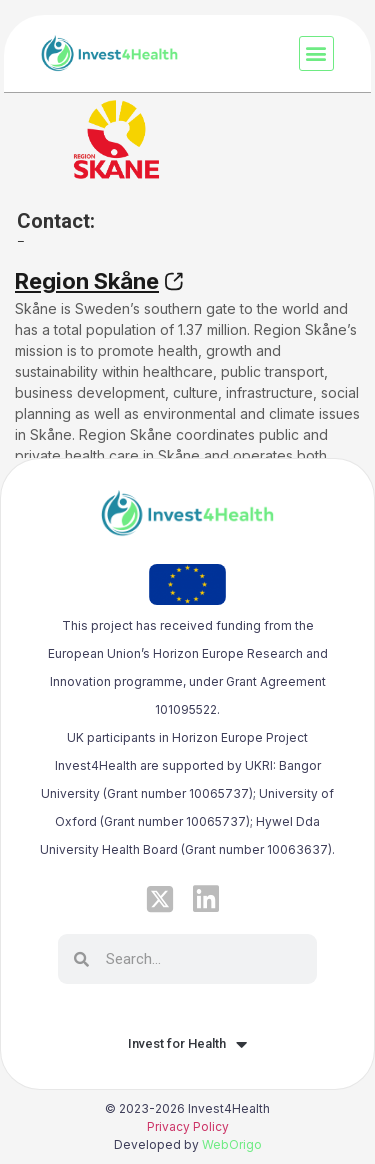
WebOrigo (232, 1144)
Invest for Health (187, 1044)
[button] (316, 53)
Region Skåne (87, 281)
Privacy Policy (188, 1126)
